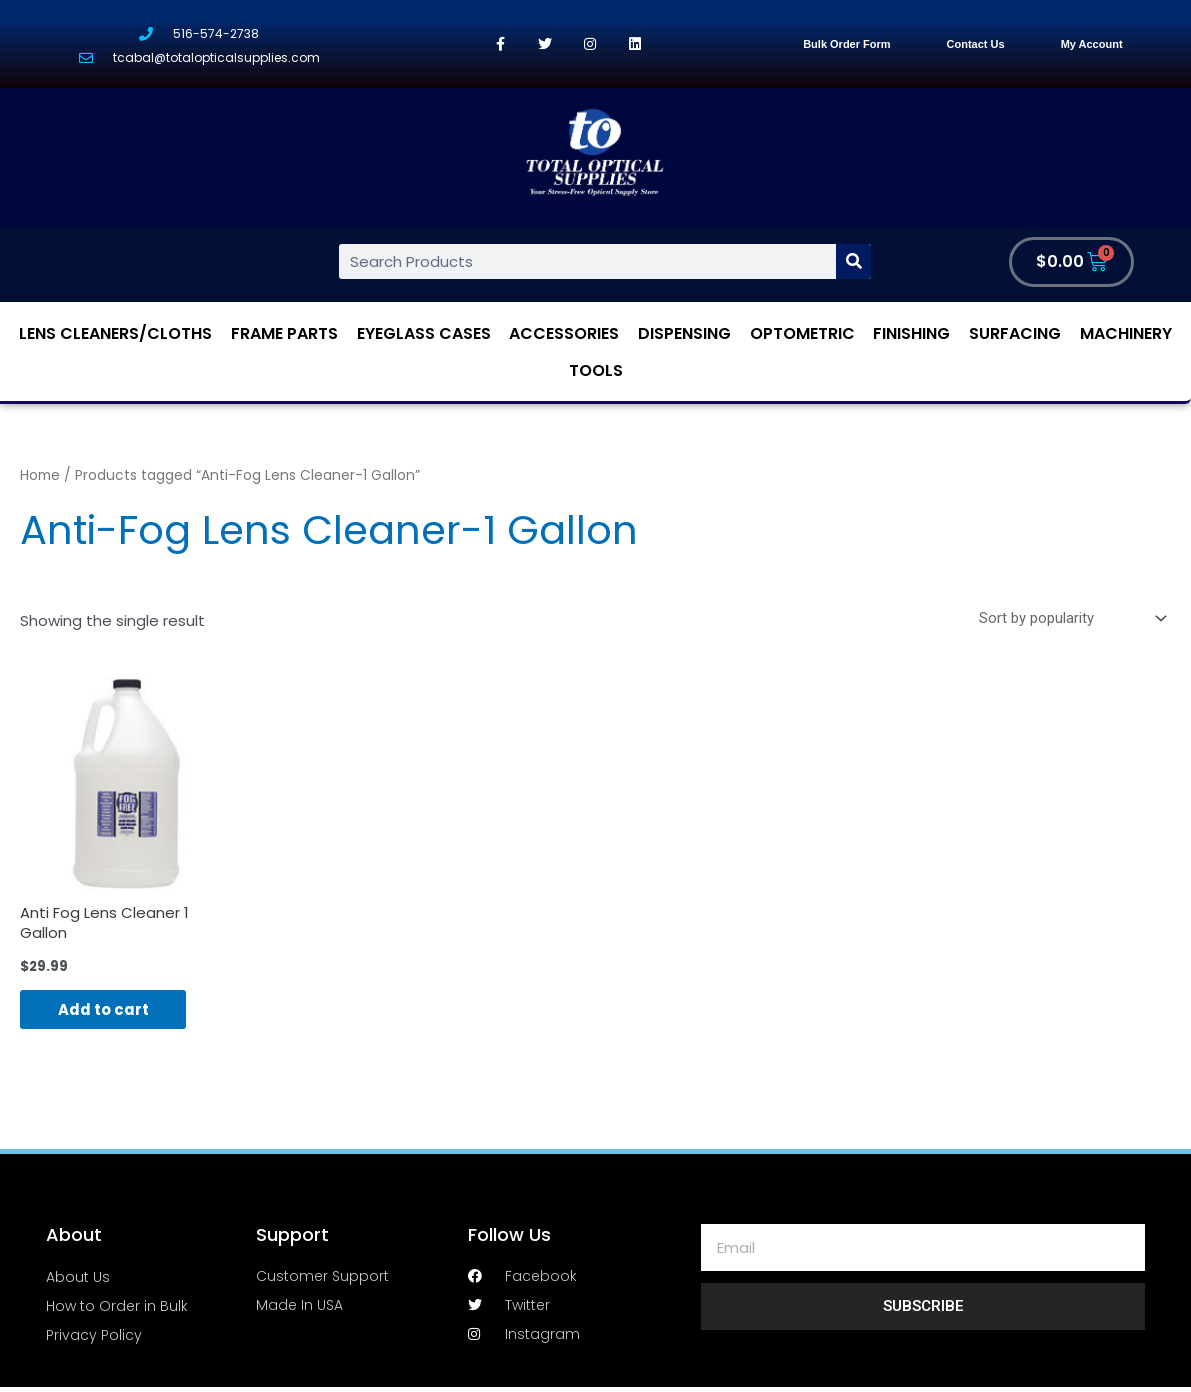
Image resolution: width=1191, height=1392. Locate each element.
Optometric (802, 333)
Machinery (1126, 333)
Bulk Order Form (846, 44)
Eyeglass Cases (424, 333)
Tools (596, 370)
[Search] (853, 261)
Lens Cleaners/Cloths (115, 333)
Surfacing (1015, 333)
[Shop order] (1069, 619)
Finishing (911, 333)
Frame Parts (284, 333)
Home (40, 475)
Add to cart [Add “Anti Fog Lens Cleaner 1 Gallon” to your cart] (105, 1010)
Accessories (564, 333)
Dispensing (684, 333)
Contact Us (976, 44)
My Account (1092, 44)
